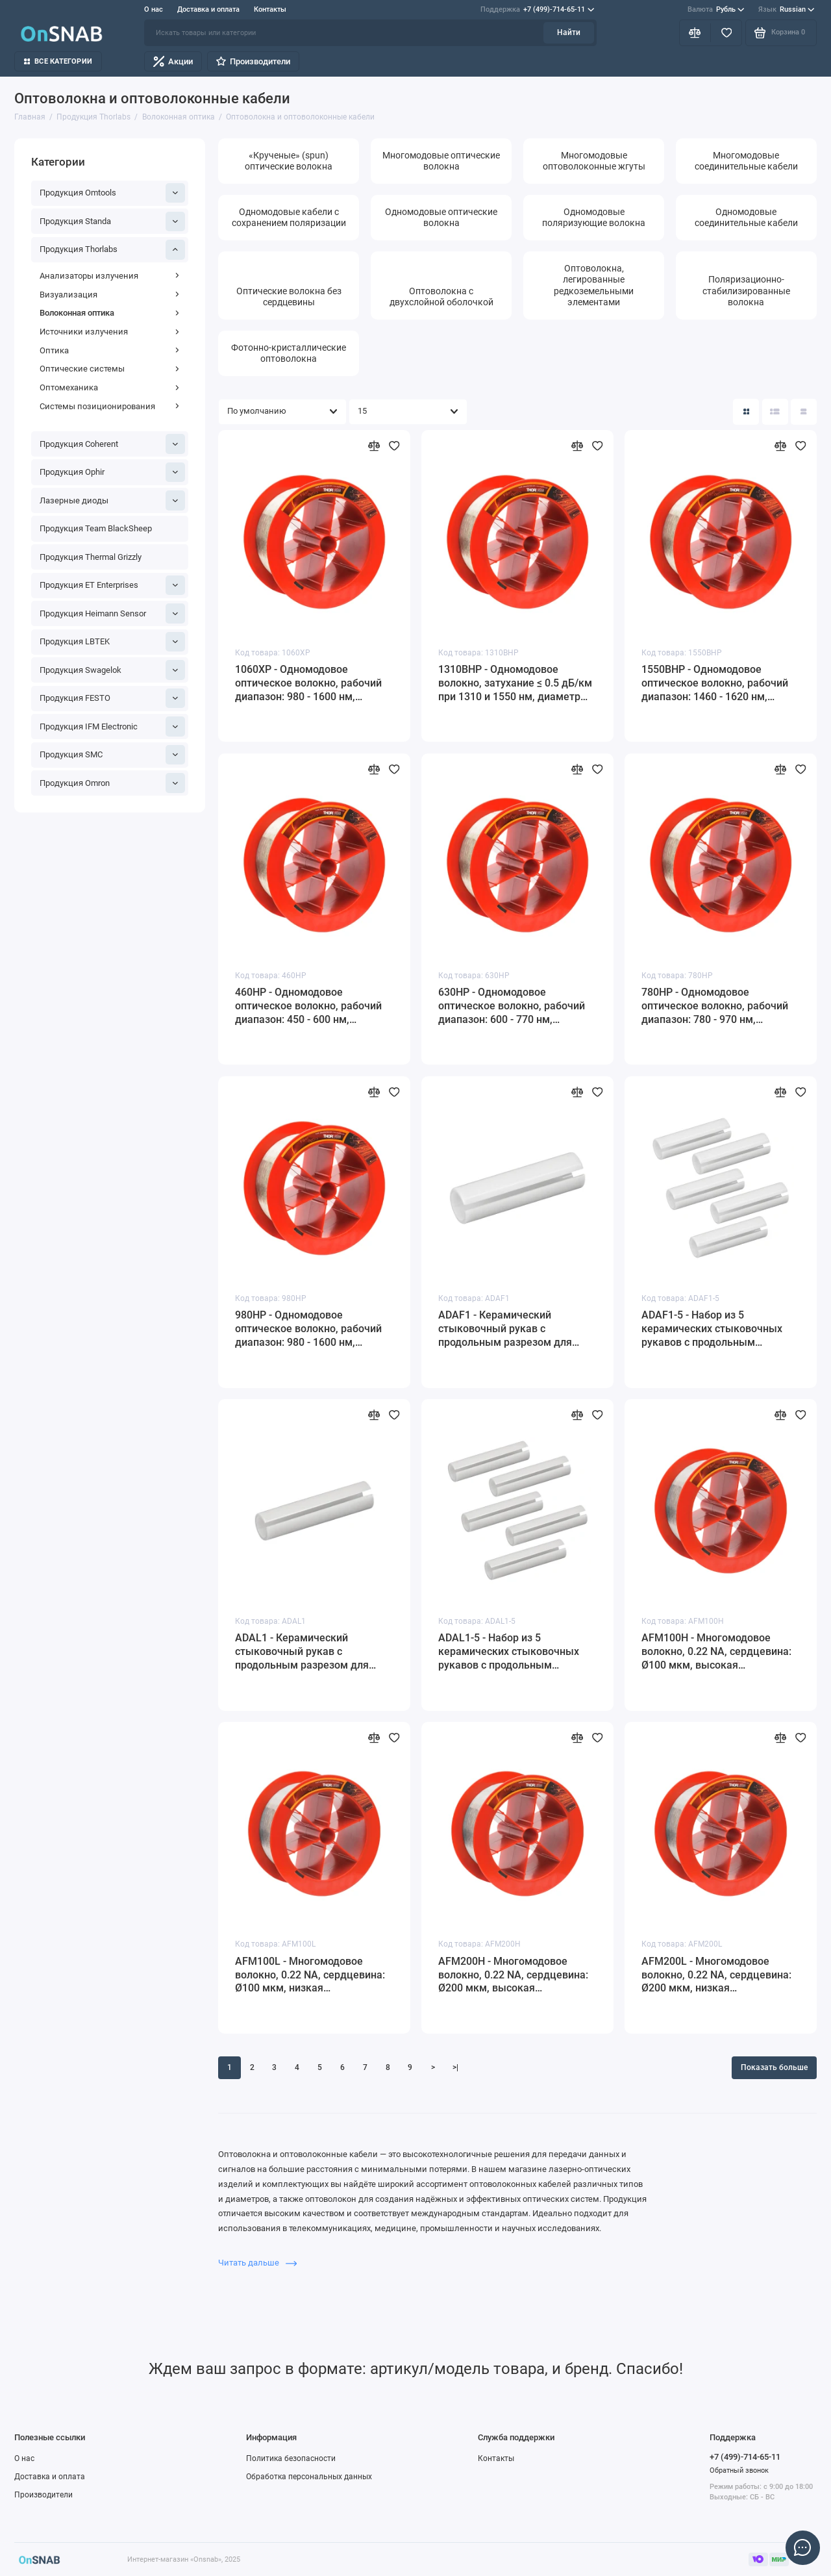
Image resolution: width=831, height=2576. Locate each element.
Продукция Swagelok (113, 669)
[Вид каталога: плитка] (746, 412)
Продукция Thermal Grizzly (91, 557)
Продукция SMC (113, 754)
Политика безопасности (291, 2458)
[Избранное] (726, 32)
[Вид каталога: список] (775, 412)
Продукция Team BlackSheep (96, 528)
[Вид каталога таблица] (804, 412)
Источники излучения (110, 331)
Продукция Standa (113, 221)
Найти (568, 32)
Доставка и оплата (208, 9)
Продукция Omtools (113, 193)
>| (455, 2067)
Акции (173, 61)
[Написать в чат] (802, 2547)
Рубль (716, 9)
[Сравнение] (695, 32)
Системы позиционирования (110, 406)
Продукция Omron (113, 782)
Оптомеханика (110, 387)
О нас (153, 9)
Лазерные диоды (113, 500)
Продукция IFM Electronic (113, 726)
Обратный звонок (739, 2470)
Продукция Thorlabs (113, 249)
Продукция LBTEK (113, 641)
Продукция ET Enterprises (113, 585)
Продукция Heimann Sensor (113, 613)
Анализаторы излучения (110, 276)
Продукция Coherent (113, 443)
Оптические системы (110, 368)
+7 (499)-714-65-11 (537, 9)
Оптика (110, 350)
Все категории (58, 61)
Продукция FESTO (113, 698)
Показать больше (774, 2067)
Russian (786, 9)
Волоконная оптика (110, 313)
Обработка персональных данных (309, 2476)
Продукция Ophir (113, 472)
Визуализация (110, 294)
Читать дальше (257, 2262)
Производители (253, 61)
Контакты (270, 9)
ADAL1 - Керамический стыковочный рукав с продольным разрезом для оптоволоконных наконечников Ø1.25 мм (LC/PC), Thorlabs (313, 1652)
